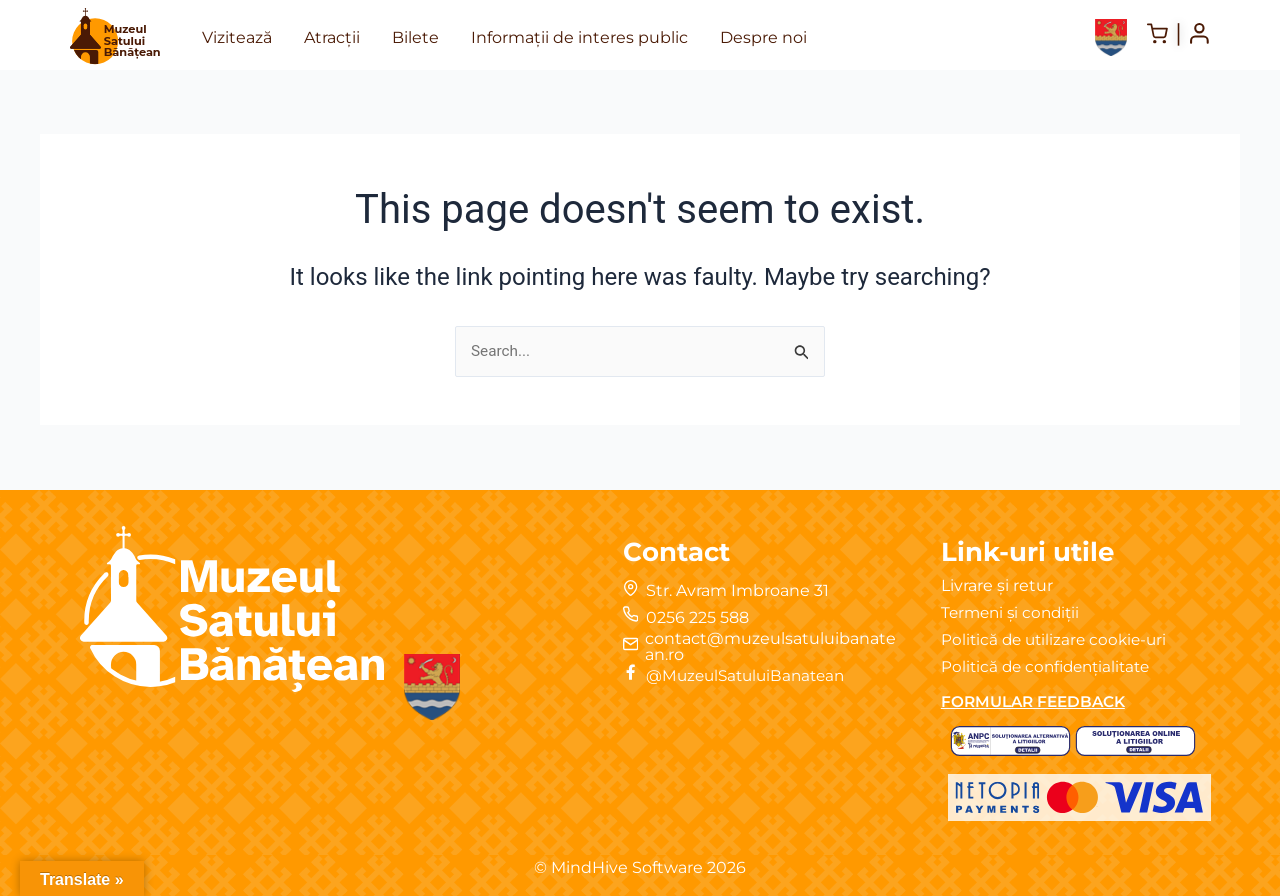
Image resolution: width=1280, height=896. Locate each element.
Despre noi (763, 37)
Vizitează (237, 37)
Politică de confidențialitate (1051, 666)
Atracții (332, 37)
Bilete (415, 37)
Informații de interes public (579, 37)
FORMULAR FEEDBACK (1038, 701)
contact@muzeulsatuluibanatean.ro (770, 646)
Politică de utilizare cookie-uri (1058, 639)
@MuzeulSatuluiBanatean (752, 675)
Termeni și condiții (1014, 612)
